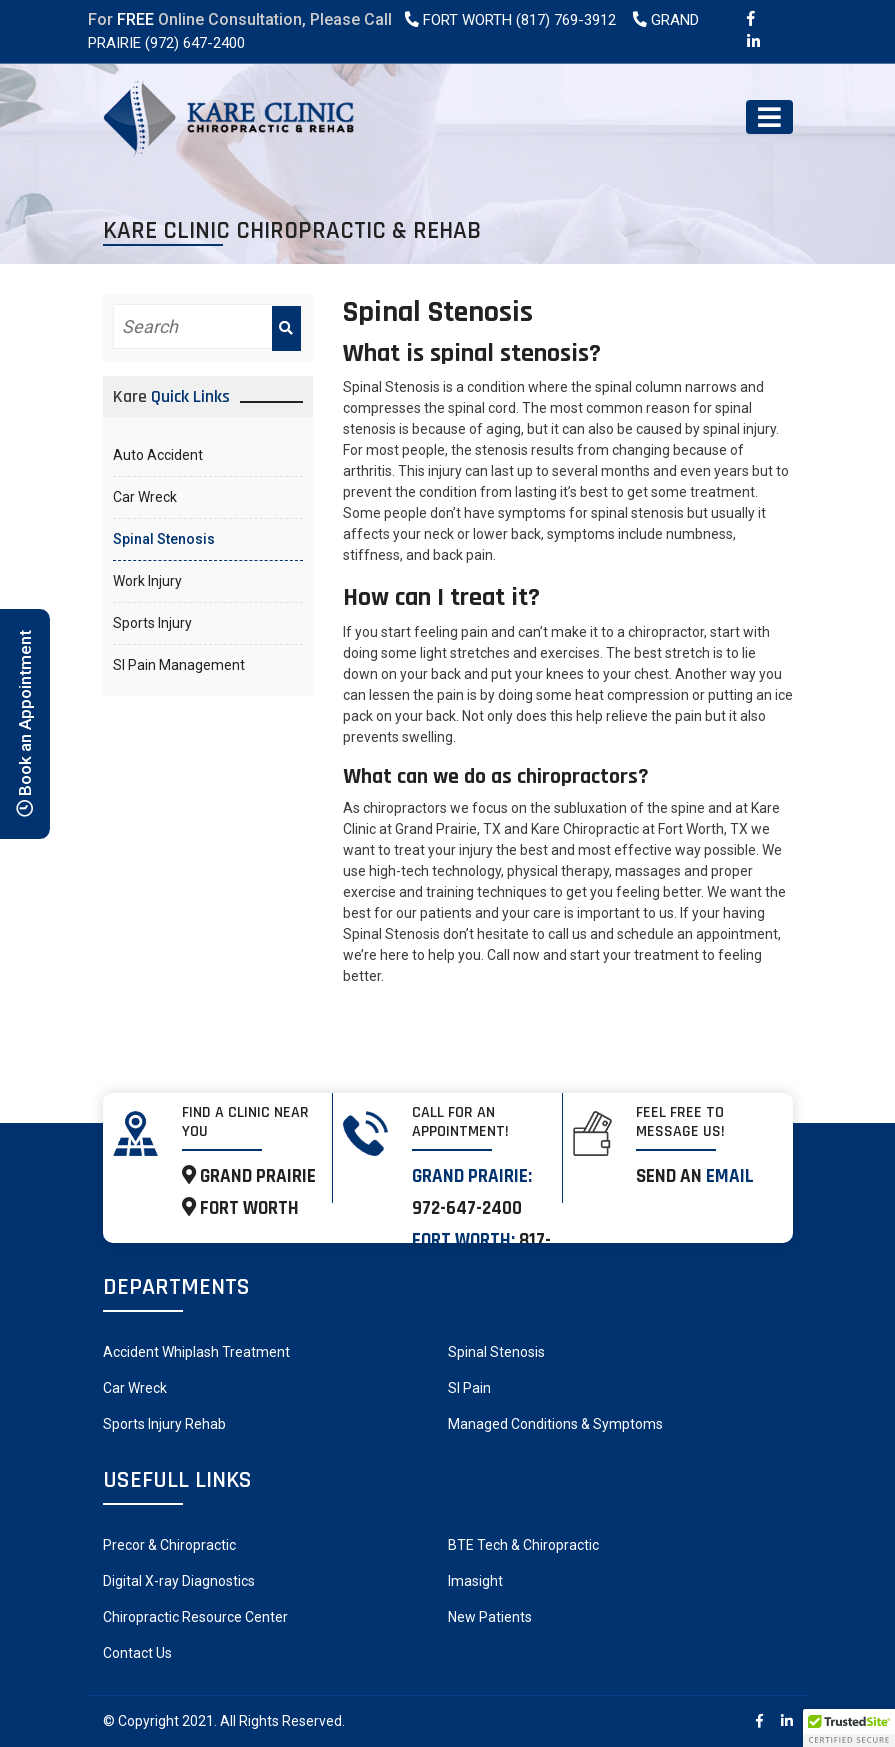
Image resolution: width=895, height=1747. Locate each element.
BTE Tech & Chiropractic (523, 1545)
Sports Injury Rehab (164, 1424)
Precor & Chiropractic (169, 1545)
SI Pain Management (179, 665)
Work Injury (147, 581)
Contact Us (137, 1653)
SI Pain (469, 1388)
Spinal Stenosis (164, 539)
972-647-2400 (467, 1208)
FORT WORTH (240, 1208)
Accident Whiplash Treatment (196, 1352)
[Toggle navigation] (769, 117)
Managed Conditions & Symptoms (555, 1424)
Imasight (475, 1581)
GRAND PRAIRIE (249, 1176)
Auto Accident (158, 455)
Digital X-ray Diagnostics (179, 1581)
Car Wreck (145, 497)
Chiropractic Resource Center (195, 1617)
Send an (695, 1176)
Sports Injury (152, 623)
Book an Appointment (25, 723)
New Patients (490, 1617)
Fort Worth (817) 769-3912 (509, 20)
